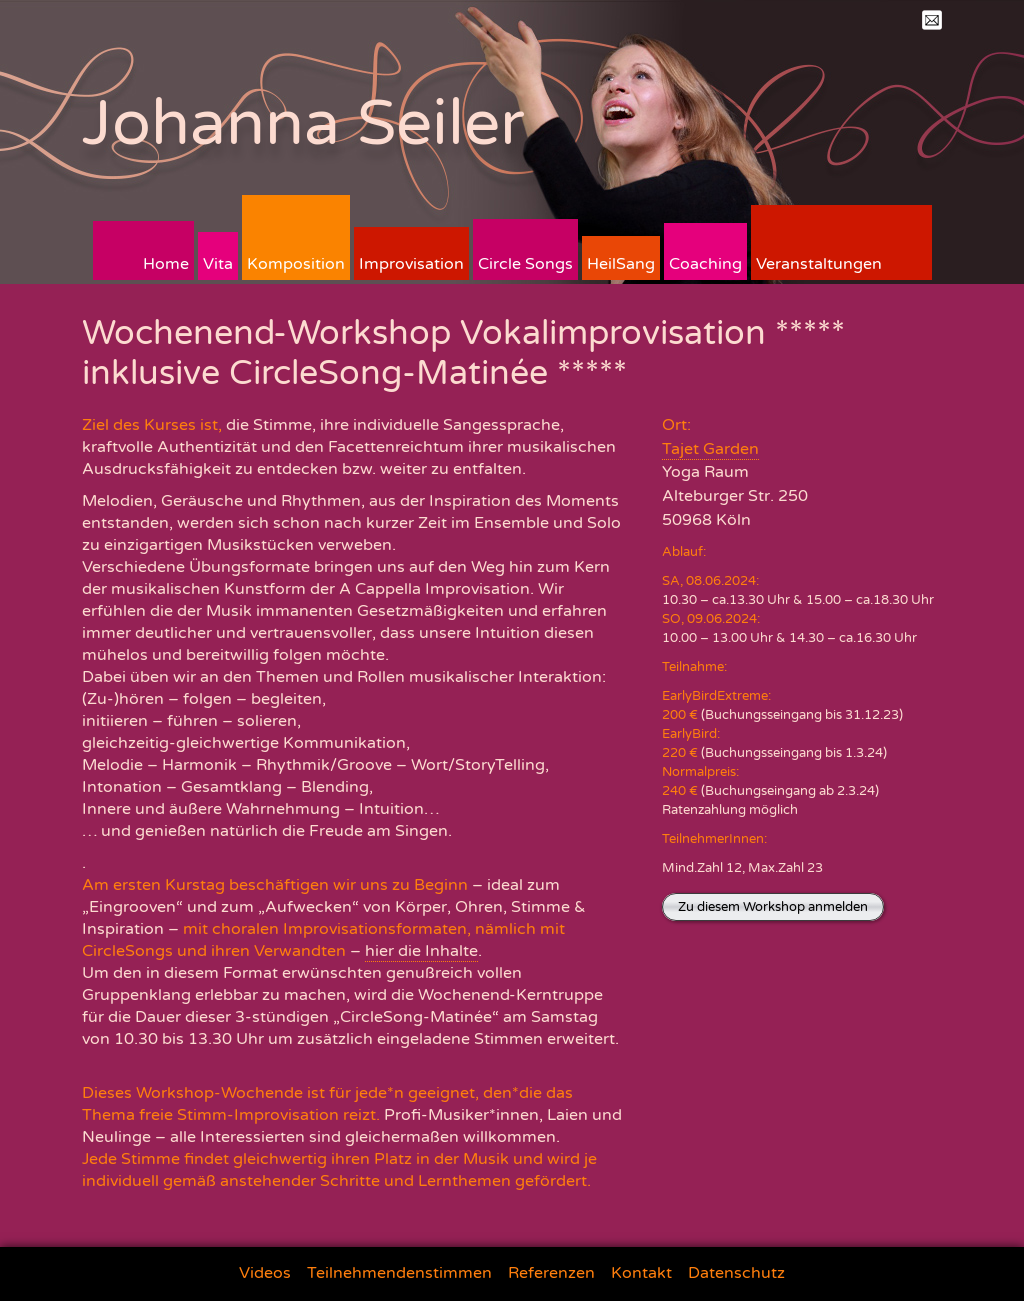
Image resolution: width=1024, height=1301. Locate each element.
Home (166, 264)
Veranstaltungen (819, 264)
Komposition (296, 264)
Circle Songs (525, 264)
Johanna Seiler (303, 123)
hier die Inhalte (421, 951)
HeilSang (621, 264)
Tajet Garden (710, 449)
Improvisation (411, 264)
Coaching (705, 264)
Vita (218, 264)
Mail (932, 20)
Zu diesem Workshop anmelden (773, 907)
